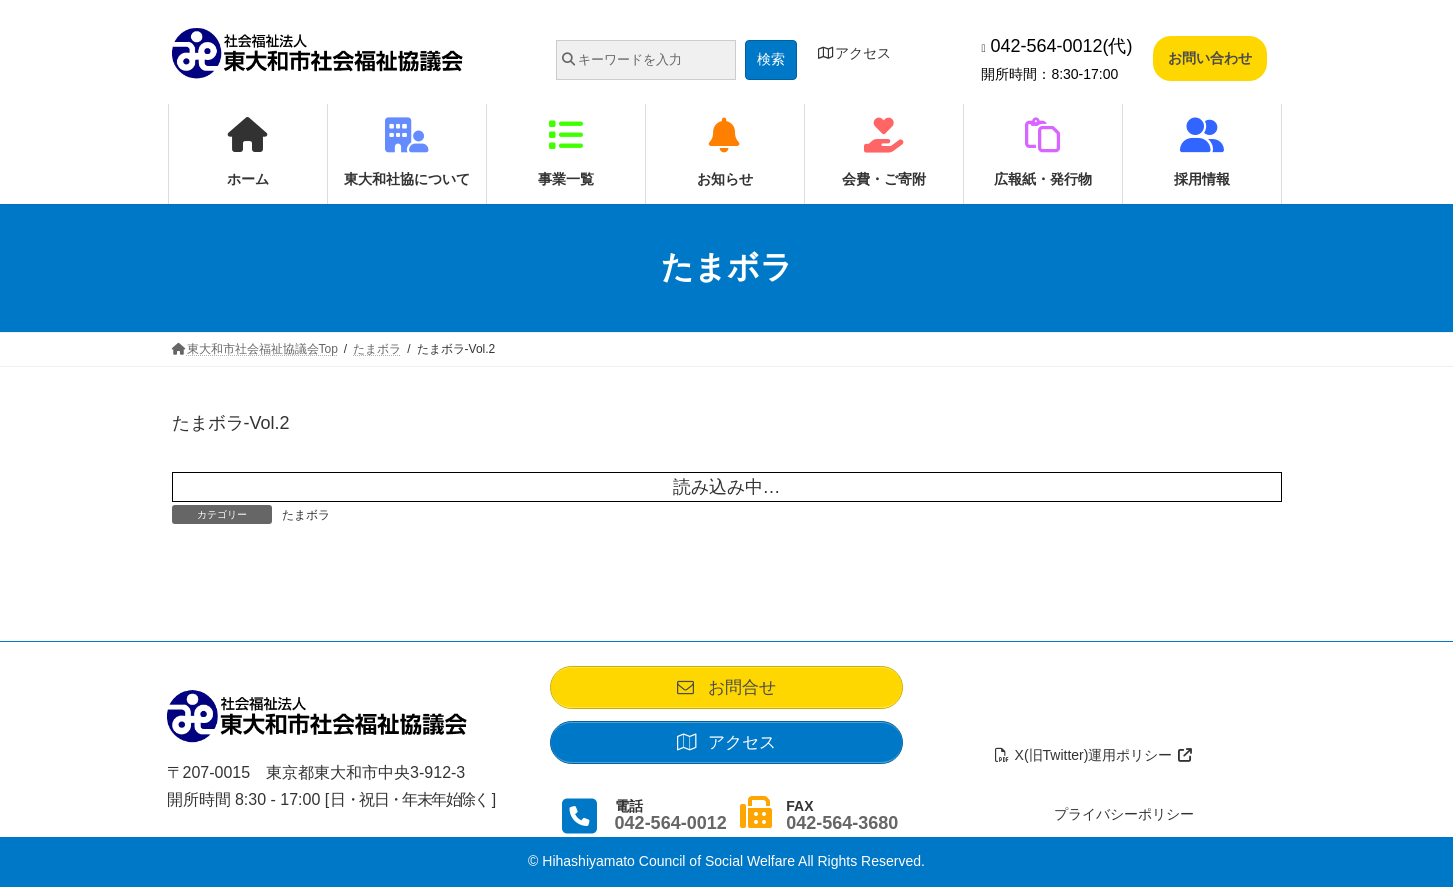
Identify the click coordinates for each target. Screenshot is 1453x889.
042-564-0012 (671, 825)
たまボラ (306, 515)
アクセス (855, 53)
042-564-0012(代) (1056, 46)
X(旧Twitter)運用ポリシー (1093, 757)
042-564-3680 (842, 825)
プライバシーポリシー (1124, 816)
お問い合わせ (1210, 58)
